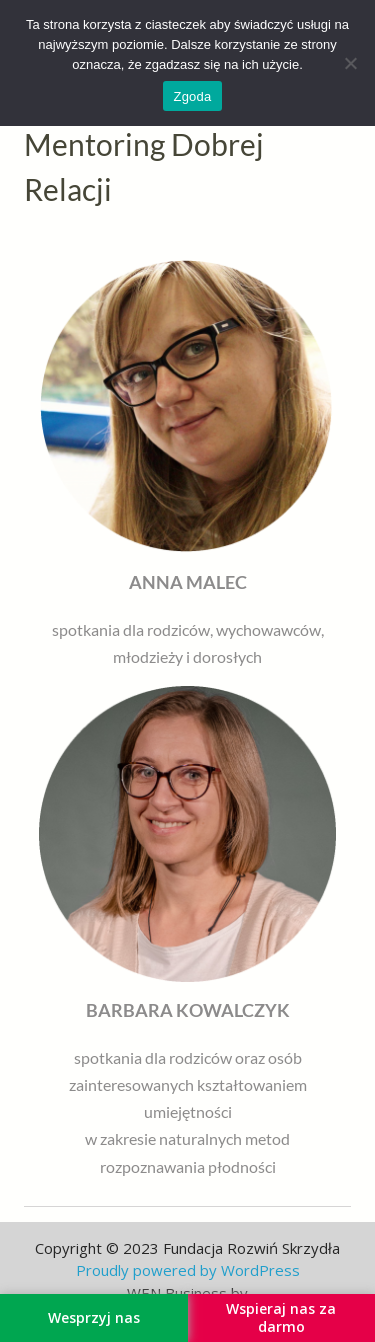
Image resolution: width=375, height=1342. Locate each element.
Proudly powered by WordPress (188, 1270)
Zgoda (192, 96)
